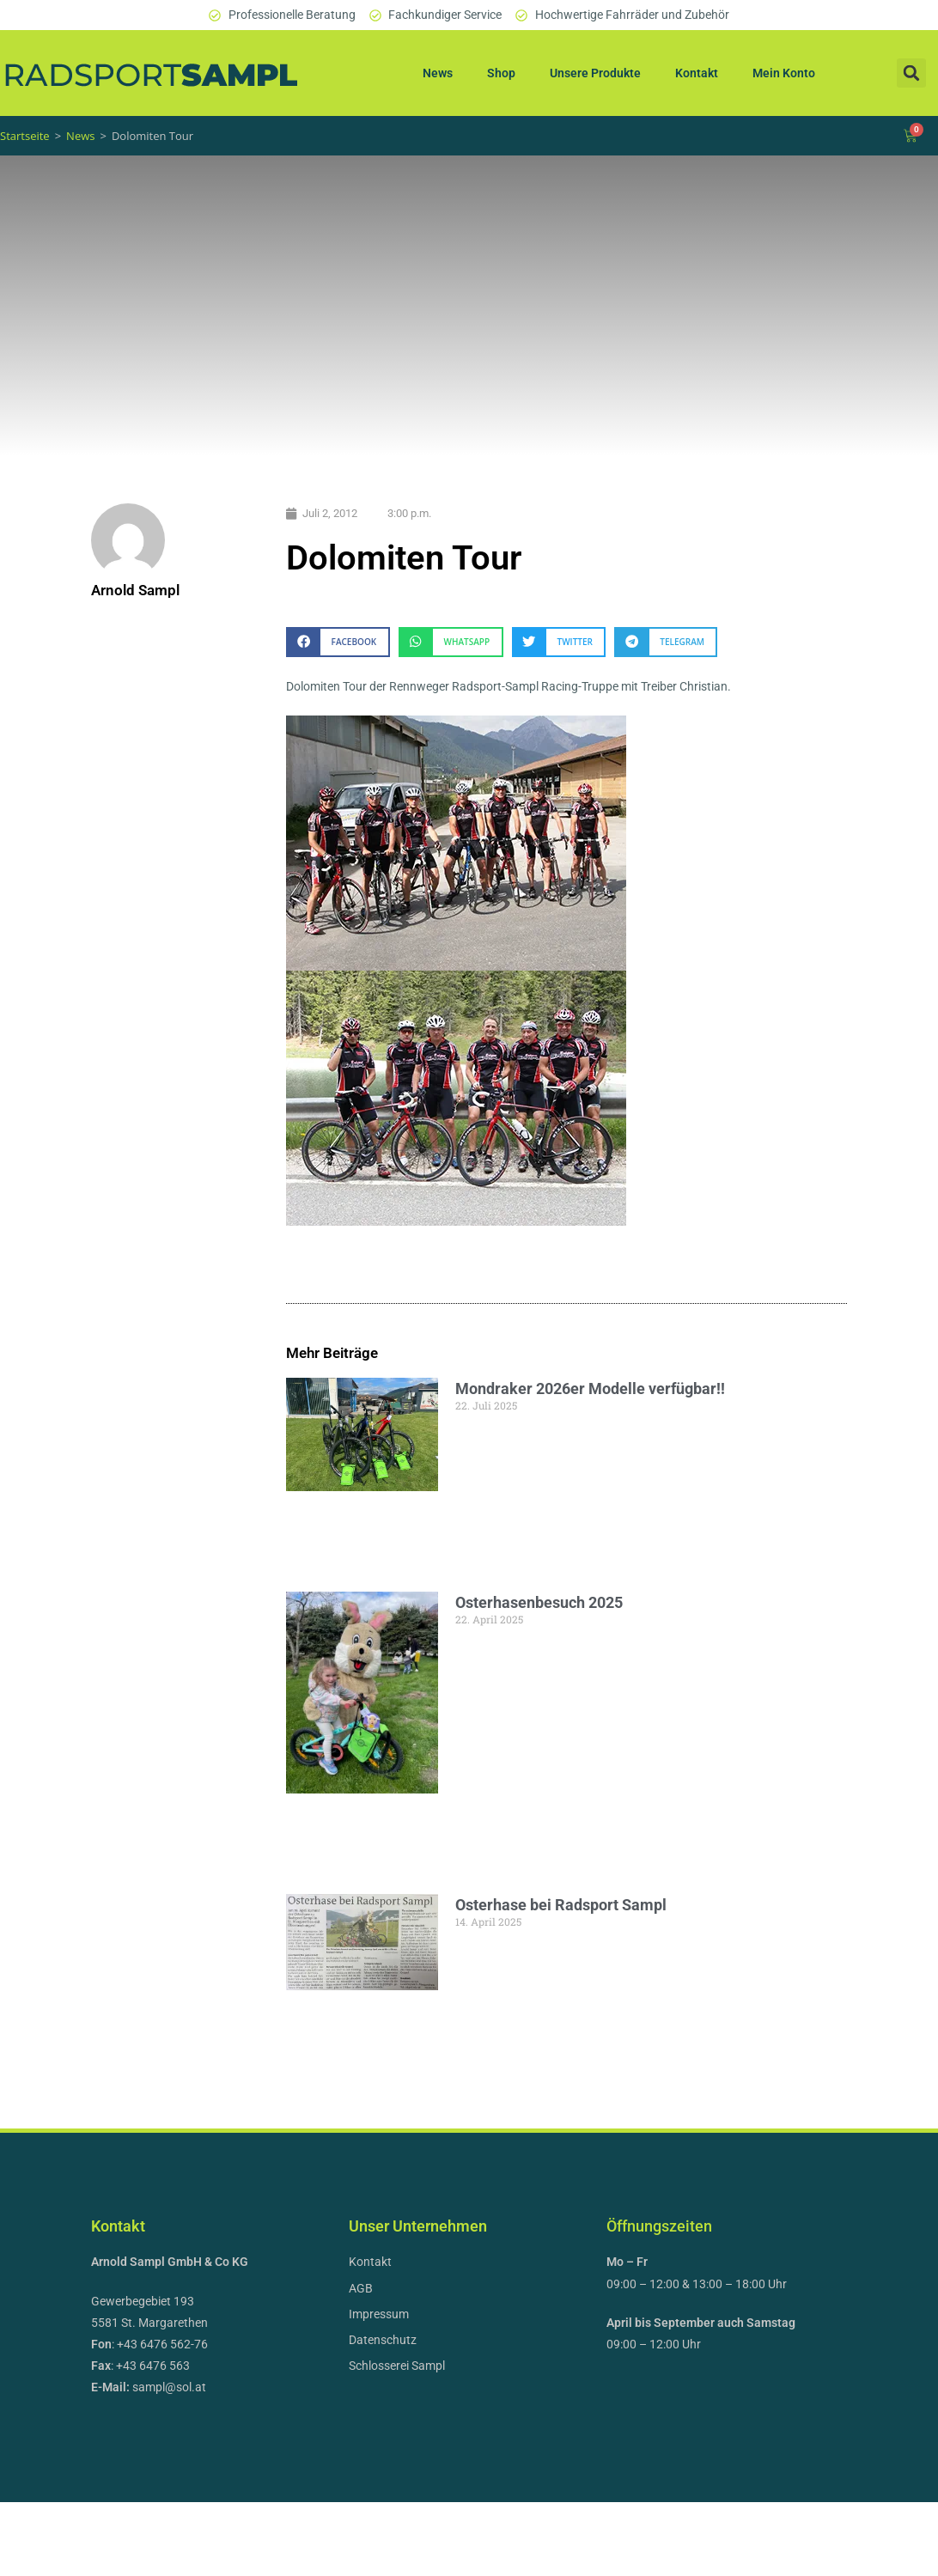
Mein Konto (783, 73)
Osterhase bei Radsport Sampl (577, 1958)
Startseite (25, 135)
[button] (911, 73)
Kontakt (696, 73)
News (438, 73)
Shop (501, 73)
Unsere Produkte (595, 73)
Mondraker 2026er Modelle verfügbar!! (606, 1388)
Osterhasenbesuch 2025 (555, 1624)
